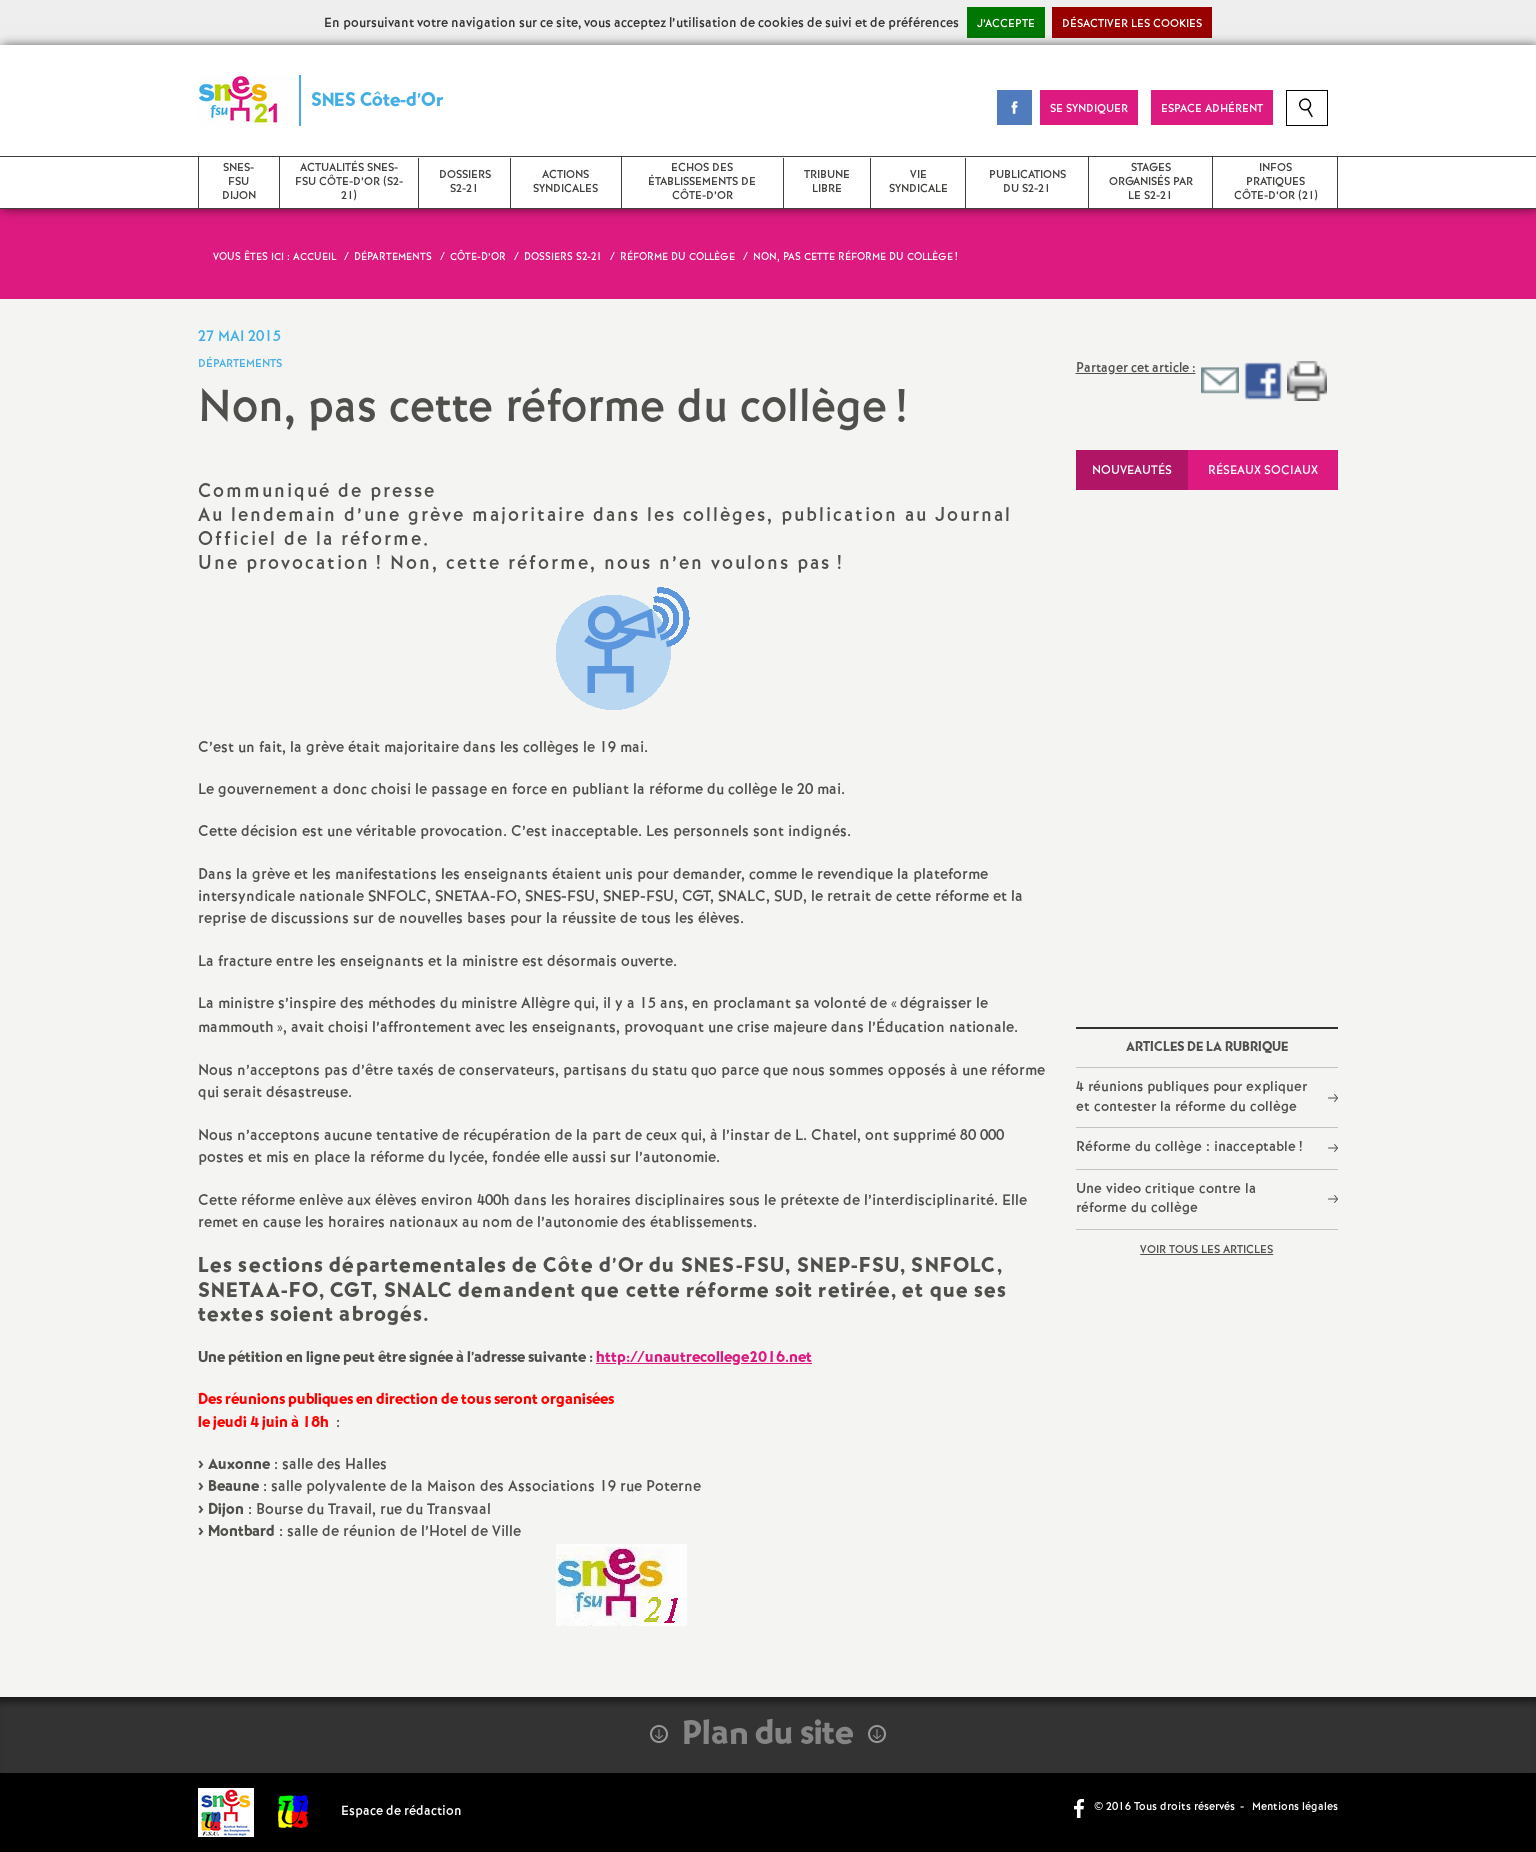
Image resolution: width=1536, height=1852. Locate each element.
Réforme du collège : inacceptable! (1189, 1147)
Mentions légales (1295, 1807)
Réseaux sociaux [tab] (1263, 470)
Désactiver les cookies (1132, 24)
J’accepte (1006, 24)
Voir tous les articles (1206, 1250)
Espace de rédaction (401, 1811)
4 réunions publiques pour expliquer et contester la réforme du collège (1191, 1097)
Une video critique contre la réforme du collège (1166, 1199)
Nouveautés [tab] (1132, 470)
